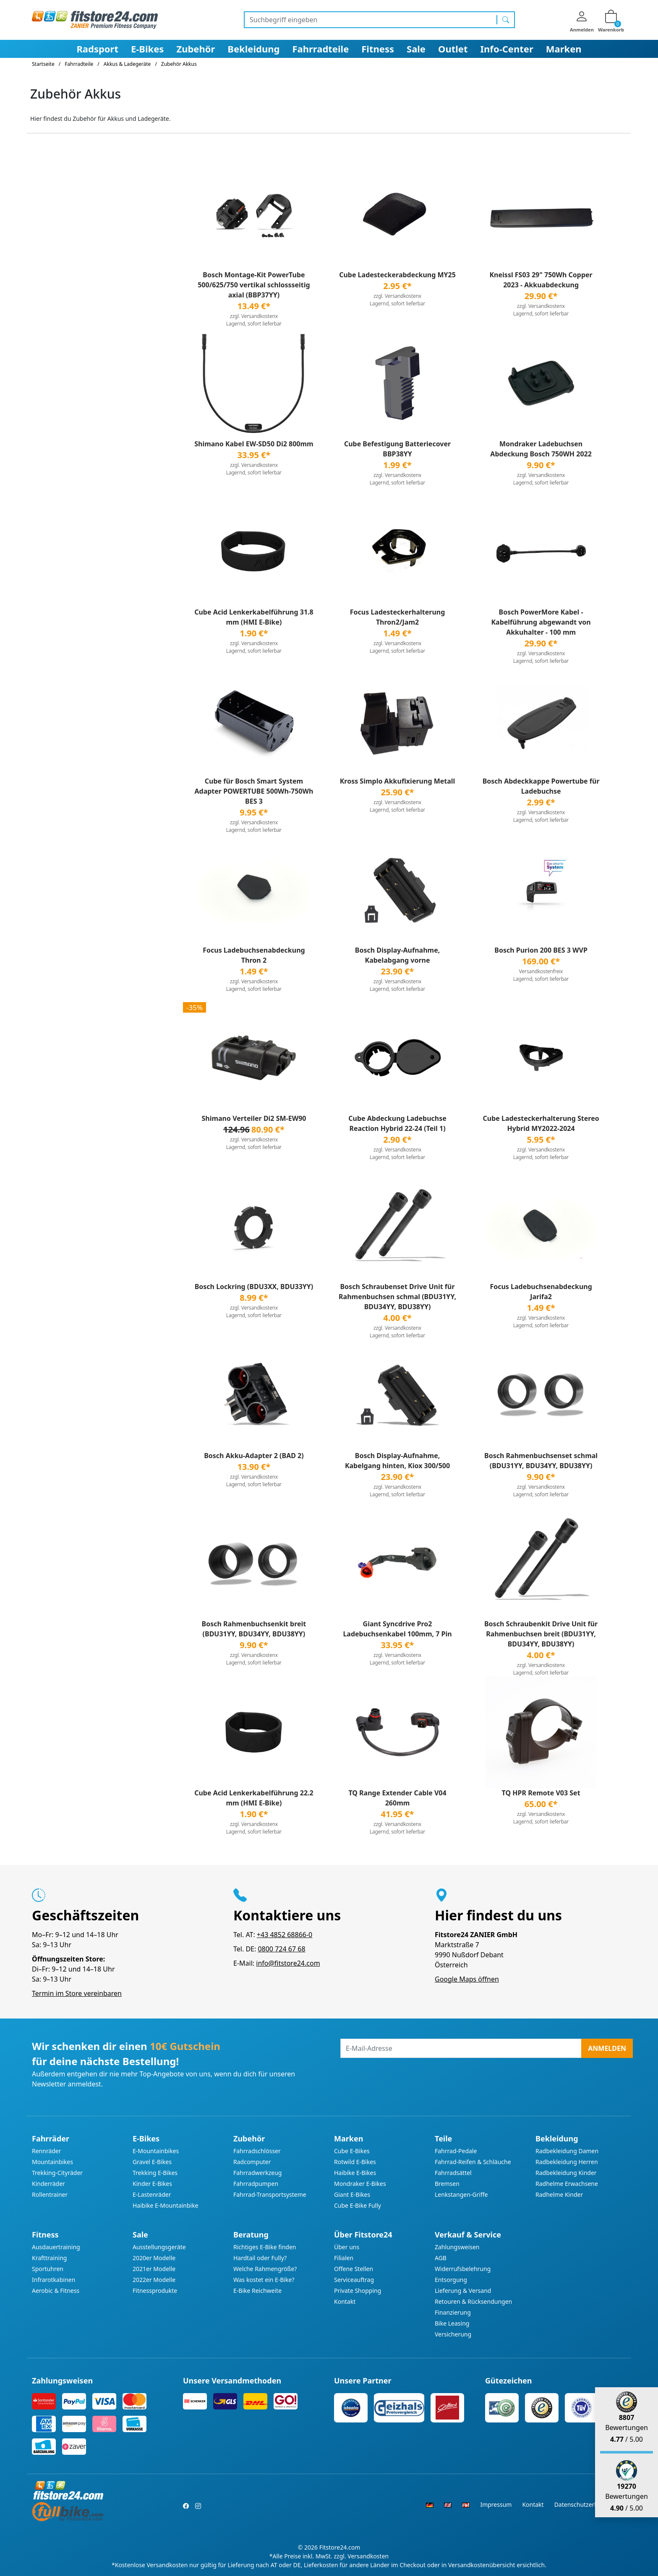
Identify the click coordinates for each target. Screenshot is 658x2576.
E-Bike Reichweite (257, 2291)
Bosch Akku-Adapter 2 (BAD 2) (254, 1455)
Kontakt (344, 2301)
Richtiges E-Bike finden (264, 2247)
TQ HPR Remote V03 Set (541, 1792)
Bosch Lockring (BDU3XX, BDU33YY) (254, 1286)
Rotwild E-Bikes (355, 2162)
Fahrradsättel (453, 2173)
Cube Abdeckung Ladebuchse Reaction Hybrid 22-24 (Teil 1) (397, 1123)
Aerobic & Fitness (55, 2291)
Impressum (496, 2504)
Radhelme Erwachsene (566, 2184)
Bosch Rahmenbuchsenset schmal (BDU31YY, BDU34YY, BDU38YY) (541, 1460)
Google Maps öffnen (467, 1979)
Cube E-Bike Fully (357, 2205)
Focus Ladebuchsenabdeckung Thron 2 (254, 955)
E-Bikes (147, 48)
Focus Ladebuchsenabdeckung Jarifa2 (541, 1291)
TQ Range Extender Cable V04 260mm (397, 1798)
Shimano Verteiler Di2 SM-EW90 (253, 1118)
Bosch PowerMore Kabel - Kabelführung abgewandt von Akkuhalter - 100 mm (540, 622)
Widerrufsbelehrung (463, 2269)
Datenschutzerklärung (585, 2504)
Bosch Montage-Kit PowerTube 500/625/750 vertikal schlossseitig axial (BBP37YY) (254, 285)
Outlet (453, 48)
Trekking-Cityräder (57, 2173)
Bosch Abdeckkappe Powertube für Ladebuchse (541, 786)
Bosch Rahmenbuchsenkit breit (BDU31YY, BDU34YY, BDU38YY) (254, 1628)
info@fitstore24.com (288, 1963)
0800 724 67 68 (281, 1948)
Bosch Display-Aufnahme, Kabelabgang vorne (397, 955)
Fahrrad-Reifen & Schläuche (473, 2162)
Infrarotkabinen (53, 2280)
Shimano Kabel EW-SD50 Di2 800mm (253, 443)
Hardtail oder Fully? (260, 2258)
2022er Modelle (154, 2280)
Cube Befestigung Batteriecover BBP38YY (397, 448)
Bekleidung (253, 48)
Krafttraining (49, 2258)
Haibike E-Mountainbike (165, 2205)
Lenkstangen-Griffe (461, 2194)
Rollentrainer (50, 2194)
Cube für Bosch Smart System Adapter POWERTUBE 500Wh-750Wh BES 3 (253, 791)
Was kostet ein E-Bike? (264, 2280)
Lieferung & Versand (463, 2291)
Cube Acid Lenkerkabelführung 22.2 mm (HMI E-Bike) (253, 1798)
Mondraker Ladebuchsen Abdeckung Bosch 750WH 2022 (541, 448)
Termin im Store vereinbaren (77, 1993)
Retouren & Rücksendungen (473, 2301)
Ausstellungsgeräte (159, 2247)
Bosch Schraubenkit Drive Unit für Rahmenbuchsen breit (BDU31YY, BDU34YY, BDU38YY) (541, 1634)
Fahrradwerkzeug (257, 2173)
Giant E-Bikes (352, 2194)
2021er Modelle (154, 2269)
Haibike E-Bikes (355, 2173)
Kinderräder (48, 2184)
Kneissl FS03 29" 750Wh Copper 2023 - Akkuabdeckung (540, 279)
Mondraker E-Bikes (360, 2184)
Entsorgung (451, 2280)
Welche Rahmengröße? (265, 2269)
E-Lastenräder (152, 2194)
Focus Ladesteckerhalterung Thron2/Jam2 (397, 617)
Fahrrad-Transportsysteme (269, 2194)
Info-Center (506, 48)
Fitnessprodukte (155, 2291)
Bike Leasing (452, 2323)
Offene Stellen (353, 2269)
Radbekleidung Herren (566, 2162)
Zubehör (195, 48)
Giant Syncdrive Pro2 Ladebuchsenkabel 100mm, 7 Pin (397, 1628)
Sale (416, 48)
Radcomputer (252, 2162)
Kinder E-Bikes (152, 2184)
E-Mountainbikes (156, 2151)
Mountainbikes (52, 2162)
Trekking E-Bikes (155, 2173)
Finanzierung (453, 2312)
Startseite (43, 64)
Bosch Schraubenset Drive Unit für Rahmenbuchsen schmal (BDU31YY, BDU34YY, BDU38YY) (397, 1296)
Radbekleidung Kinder (566, 2173)
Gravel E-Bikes (152, 2162)
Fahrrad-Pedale (456, 2151)
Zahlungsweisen (457, 2247)
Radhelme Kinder (559, 2194)
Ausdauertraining (56, 2247)
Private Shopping (357, 2291)
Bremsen (447, 2184)
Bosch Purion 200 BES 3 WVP (541, 950)
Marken (564, 48)
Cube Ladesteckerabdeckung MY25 (397, 274)
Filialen (343, 2258)
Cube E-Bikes (352, 2151)
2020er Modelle (154, 2258)
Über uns (346, 2247)
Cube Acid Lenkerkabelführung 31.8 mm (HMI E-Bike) (253, 617)
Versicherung (453, 2334)
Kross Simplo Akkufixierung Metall (397, 781)
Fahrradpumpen (255, 2184)
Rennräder (46, 2151)
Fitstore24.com (339, 2547)
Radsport (97, 48)
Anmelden (607, 2048)
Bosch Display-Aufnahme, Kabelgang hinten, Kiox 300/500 (397, 1460)
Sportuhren (47, 2269)
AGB (440, 2258)
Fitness (377, 48)
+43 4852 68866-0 (284, 1934)
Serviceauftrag (354, 2280)
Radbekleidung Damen (566, 2151)
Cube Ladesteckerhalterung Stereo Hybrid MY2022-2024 (541, 1123)
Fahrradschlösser (257, 2151)
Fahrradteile (320, 48)
